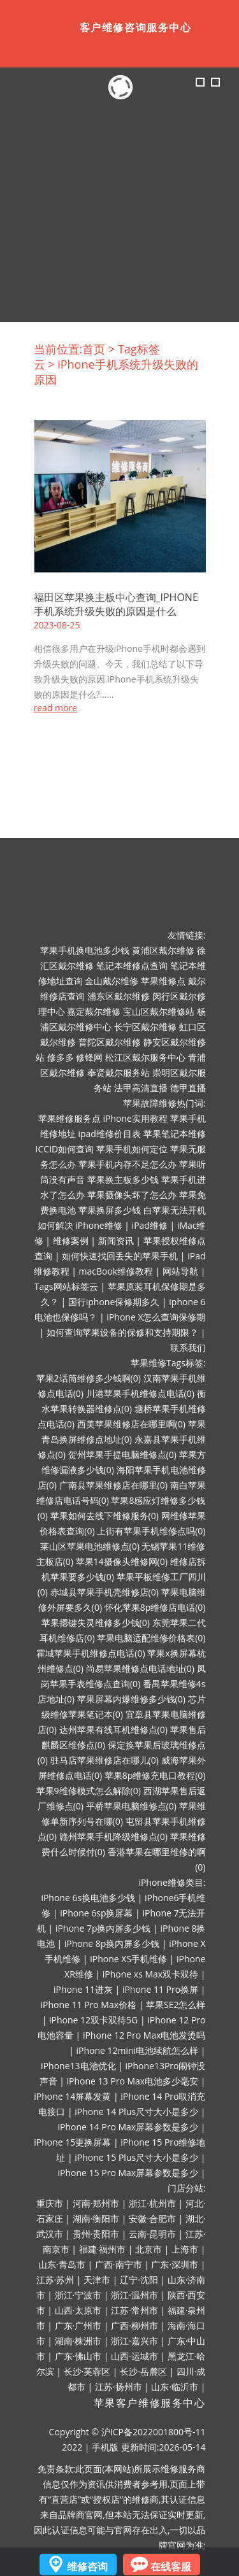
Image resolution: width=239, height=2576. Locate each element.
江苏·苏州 (55, 2280)
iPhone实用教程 (135, 1118)
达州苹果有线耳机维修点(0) (113, 1729)
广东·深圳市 (174, 2264)
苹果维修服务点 (69, 1118)
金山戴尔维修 (111, 981)
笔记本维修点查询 (132, 965)
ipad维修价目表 (109, 1134)
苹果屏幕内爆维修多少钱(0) (131, 1699)
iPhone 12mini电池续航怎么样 (137, 2050)
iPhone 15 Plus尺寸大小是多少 (136, 2157)
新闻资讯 (116, 1241)
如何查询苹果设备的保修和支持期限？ (122, 1332)
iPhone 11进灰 (83, 1989)
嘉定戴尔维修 (93, 1011)
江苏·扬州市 (118, 2387)
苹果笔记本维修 (174, 1134)
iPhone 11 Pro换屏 (160, 1989)
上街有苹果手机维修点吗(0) (151, 1531)
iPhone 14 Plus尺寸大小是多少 (136, 2111)
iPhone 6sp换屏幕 (96, 1913)
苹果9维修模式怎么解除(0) (88, 1791)
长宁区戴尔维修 (145, 1027)
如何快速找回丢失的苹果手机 (120, 1256)
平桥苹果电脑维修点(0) (131, 1806)
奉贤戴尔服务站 (118, 1072)
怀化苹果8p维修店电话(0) (155, 1607)
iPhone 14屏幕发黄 (72, 2096)
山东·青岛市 (61, 2264)
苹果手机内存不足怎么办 (127, 1164)
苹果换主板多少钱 (123, 1179)
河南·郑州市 (96, 2203)
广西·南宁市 (118, 2264)
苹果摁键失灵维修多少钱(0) (95, 1623)
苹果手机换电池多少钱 (84, 950)
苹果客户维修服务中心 (150, 2402)
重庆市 (49, 2203)
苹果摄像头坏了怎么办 (132, 1195)
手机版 (105, 2447)
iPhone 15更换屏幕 (72, 2142)
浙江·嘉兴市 (134, 2341)
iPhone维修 (98, 1225)
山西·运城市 (134, 2356)
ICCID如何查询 (65, 1149)
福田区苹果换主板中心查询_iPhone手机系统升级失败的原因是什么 (116, 604)
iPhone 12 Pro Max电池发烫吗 (144, 2035)
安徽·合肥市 (152, 2218)
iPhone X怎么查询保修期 (155, 1317)
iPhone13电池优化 (78, 2066)
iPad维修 (150, 1225)
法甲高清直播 (141, 1088)
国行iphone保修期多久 (114, 1302)
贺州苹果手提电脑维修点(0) (122, 1454)
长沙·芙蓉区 (87, 2371)
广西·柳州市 (134, 2325)
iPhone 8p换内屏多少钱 (112, 1943)
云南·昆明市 (152, 2234)
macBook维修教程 (116, 1271)
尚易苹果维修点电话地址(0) (140, 1668)
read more (56, 708)
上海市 (184, 2249)
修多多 (60, 1057)
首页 (93, 349)
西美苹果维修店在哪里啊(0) (131, 1424)
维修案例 (71, 1241)
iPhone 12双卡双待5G (93, 2020)
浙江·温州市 (134, 2295)
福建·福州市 (102, 2249)
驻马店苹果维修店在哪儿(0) (104, 1760)
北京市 (148, 2249)
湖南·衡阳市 (96, 2218)
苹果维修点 (163, 981)
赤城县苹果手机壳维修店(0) (104, 1592)
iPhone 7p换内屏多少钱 (103, 1928)
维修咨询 (87, 2566)
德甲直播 (188, 1088)
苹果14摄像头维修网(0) (122, 1561)
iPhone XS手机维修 (128, 1959)
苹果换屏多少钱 (109, 1210)
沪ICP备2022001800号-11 (153, 2432)
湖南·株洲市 (78, 2341)
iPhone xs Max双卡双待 (150, 1974)
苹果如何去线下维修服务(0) (104, 1516)
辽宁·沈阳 (139, 2280)
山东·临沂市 (174, 2387)
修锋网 (89, 1057)
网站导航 (180, 1271)
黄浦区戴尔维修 (163, 950)
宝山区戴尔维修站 (158, 1011)
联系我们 (188, 1347)
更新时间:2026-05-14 (163, 2447)
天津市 (96, 2280)
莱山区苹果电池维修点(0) (90, 1546)
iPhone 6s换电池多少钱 (88, 1898)
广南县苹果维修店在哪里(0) (113, 1485)
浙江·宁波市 (78, 2295)
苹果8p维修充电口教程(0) (155, 1775)
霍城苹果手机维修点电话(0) (90, 1653)
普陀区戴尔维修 (109, 1042)
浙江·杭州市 (152, 2203)
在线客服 (170, 2566)
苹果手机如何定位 (132, 1149)
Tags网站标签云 (66, 1286)
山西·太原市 (78, 2310)
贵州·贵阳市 (96, 2234)
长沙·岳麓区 (143, 2371)
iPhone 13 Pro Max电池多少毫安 (133, 2081)
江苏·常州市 (134, 2310)
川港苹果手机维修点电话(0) (140, 1393)
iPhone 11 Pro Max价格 (88, 2005)
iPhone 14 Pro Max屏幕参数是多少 (128, 2127)
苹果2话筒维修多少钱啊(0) (88, 1378)
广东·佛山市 (78, 2356)
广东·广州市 (78, 2325)
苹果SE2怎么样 (175, 2005)
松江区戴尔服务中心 (145, 1057)
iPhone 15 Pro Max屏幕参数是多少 (128, 2173)
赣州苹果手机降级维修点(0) (113, 1836)
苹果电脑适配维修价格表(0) (151, 1638)
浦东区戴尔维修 (118, 996)
